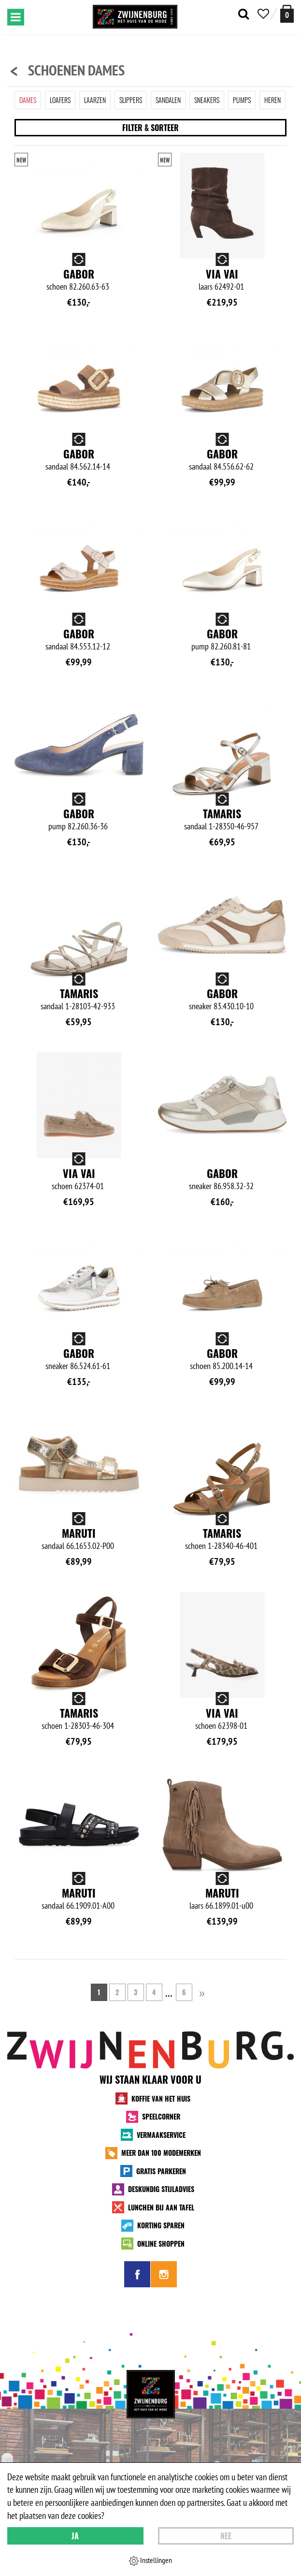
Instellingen (150, 2560)
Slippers (130, 100)
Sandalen (168, 100)
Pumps (242, 100)
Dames (27, 100)
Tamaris (222, 813)
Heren (272, 100)
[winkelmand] (287, 14)
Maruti (79, 1533)
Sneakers (206, 100)
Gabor (78, 273)
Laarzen (95, 100)
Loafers (60, 100)
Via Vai (222, 273)
